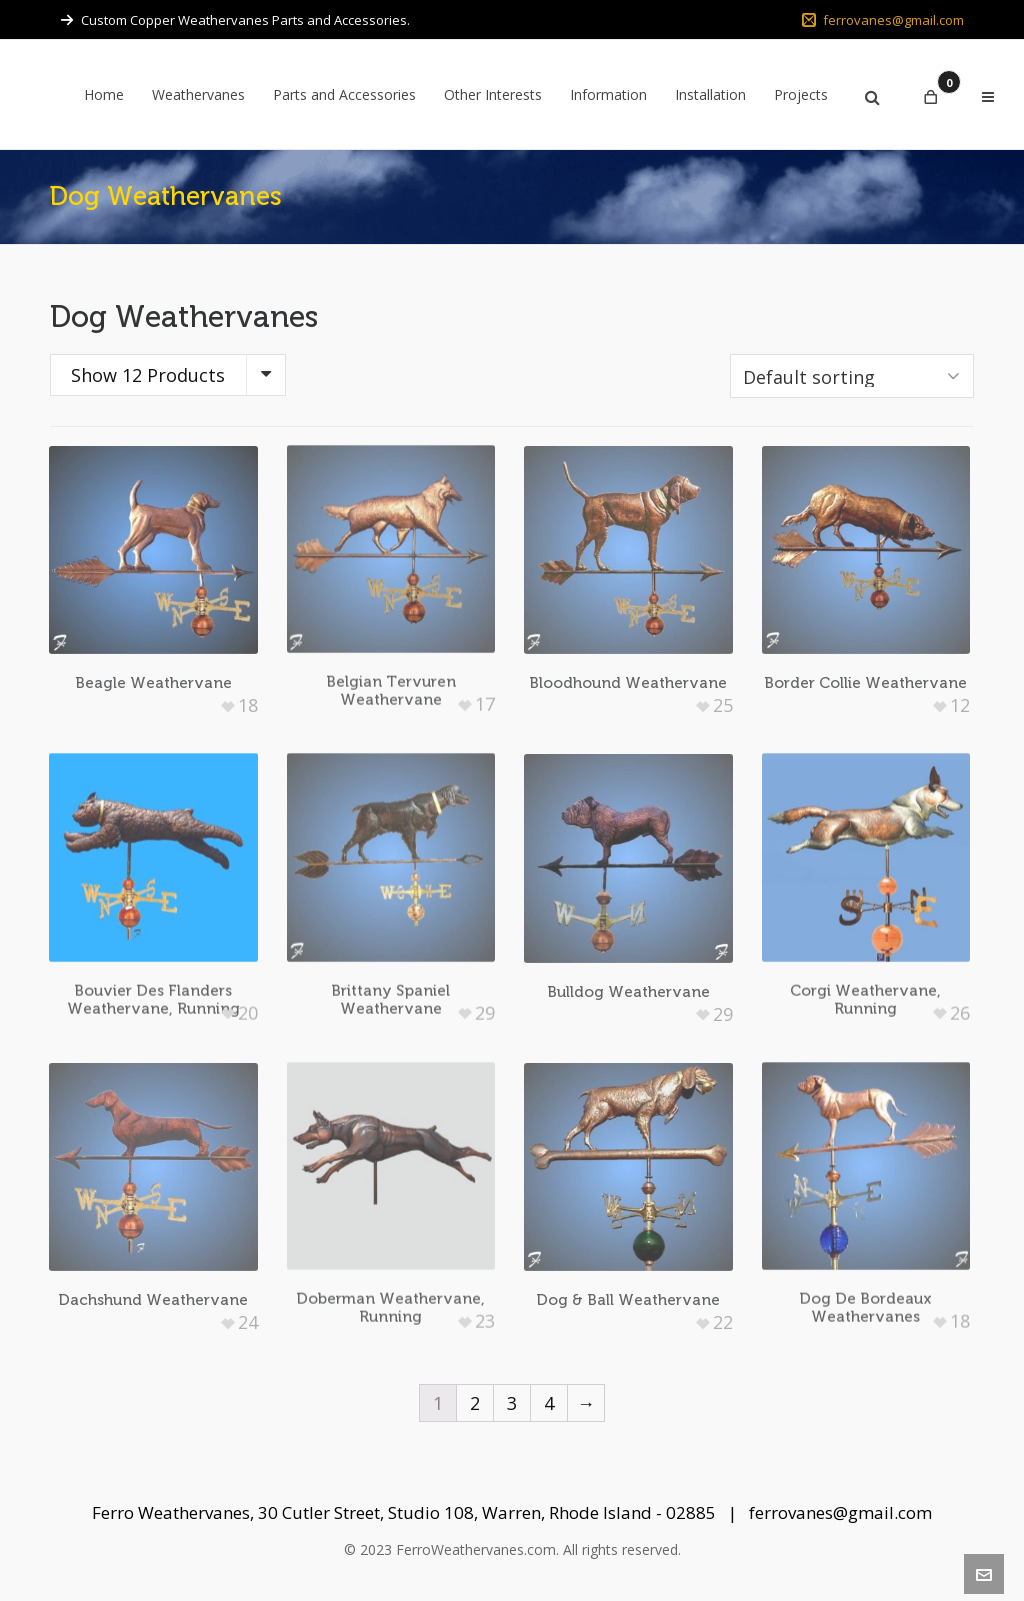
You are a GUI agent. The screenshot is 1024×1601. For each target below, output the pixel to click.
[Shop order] (852, 376)
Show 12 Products (148, 375)
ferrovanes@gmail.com (883, 20)
